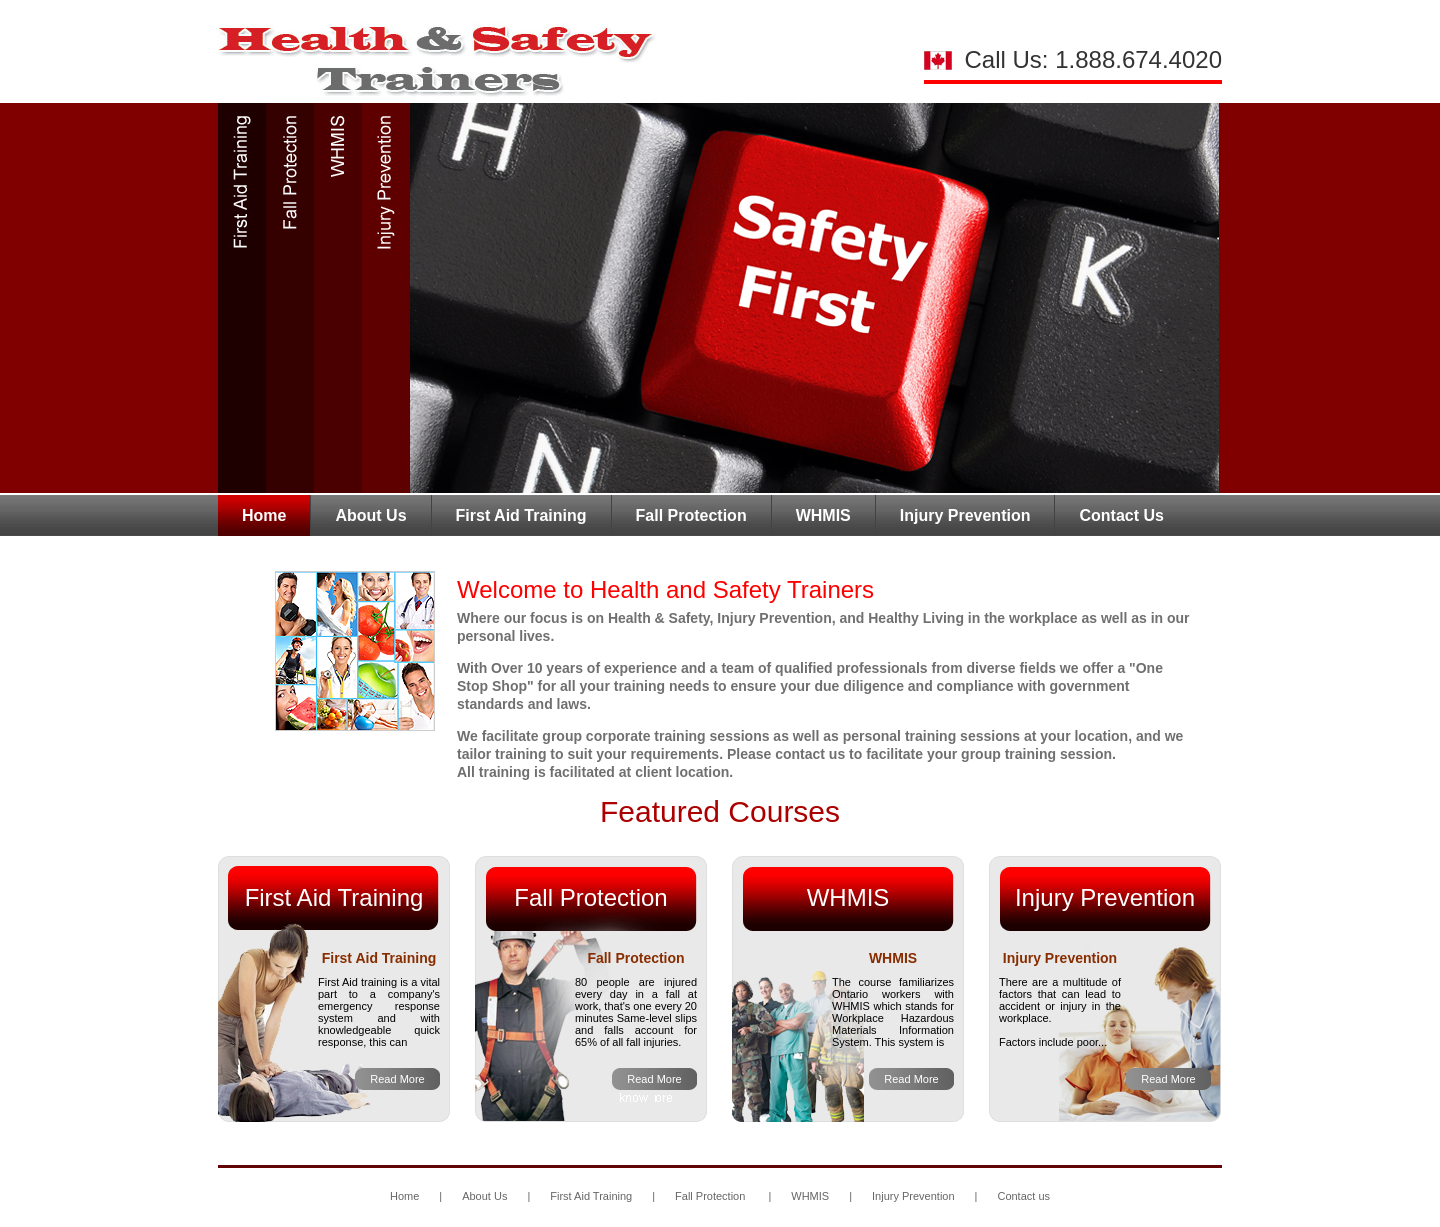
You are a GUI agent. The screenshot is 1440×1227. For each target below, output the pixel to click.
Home (264, 515)
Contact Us (1121, 515)
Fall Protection (691, 515)
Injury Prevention (965, 515)
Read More (397, 1079)
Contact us (1023, 1196)
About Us (370, 515)
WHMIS (823, 515)
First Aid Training (521, 515)
